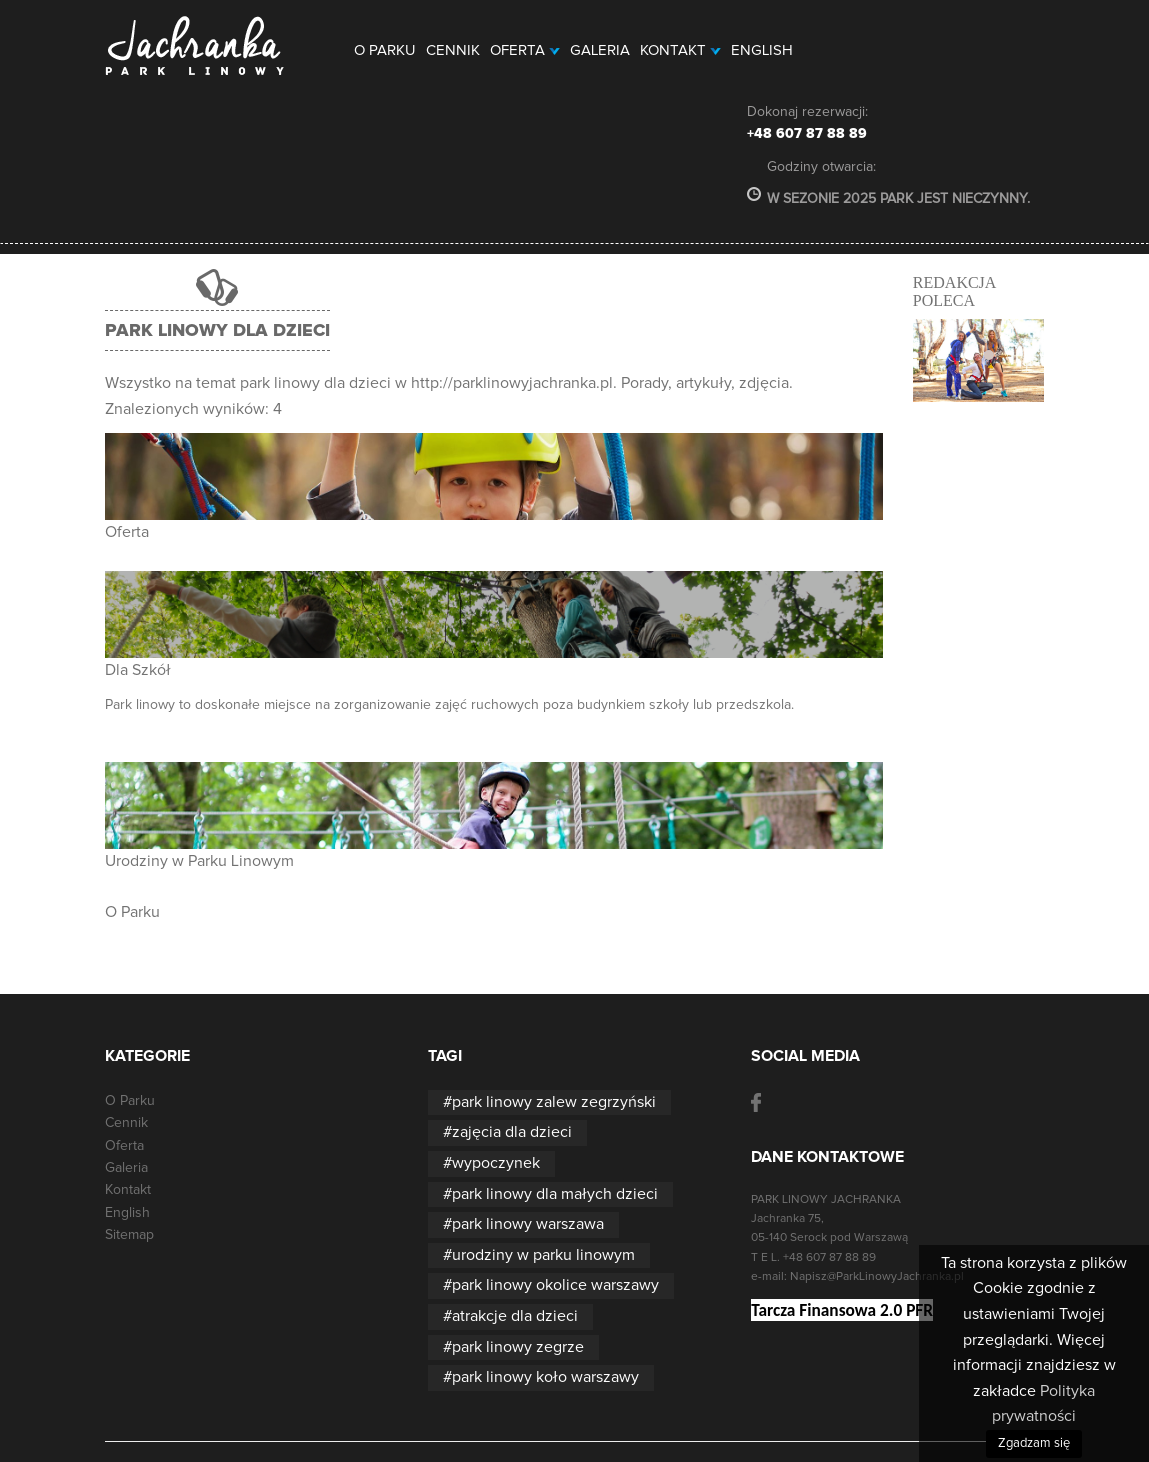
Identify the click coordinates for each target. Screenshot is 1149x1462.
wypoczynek (496, 1163)
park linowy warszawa (528, 1224)
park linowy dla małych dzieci (555, 1194)
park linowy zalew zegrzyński (554, 1102)
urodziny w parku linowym (543, 1255)
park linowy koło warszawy (545, 1377)
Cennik (453, 50)
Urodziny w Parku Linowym (199, 861)
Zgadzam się (1034, 1443)
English (762, 50)
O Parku (385, 50)
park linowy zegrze (518, 1347)
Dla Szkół (138, 670)
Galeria (600, 50)
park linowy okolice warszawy (555, 1285)
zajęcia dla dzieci (512, 1132)
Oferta (525, 50)
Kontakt (680, 50)
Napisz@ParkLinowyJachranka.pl (877, 1277)
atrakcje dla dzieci (515, 1316)
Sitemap (129, 1235)
